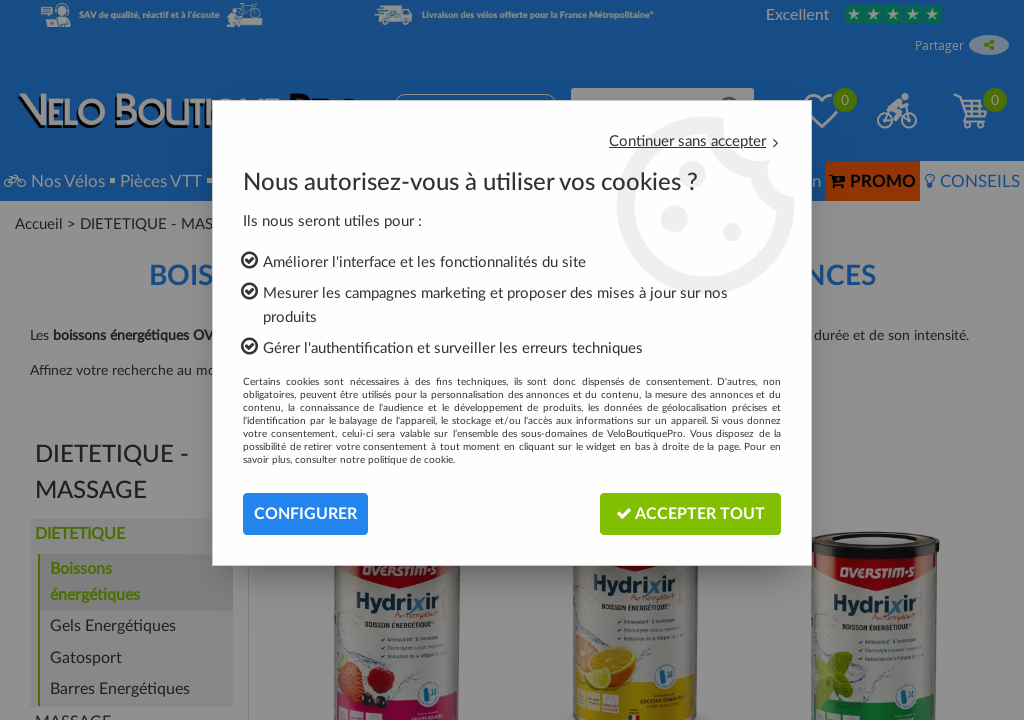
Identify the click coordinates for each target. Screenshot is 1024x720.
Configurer (305, 514)
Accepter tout (690, 513)
